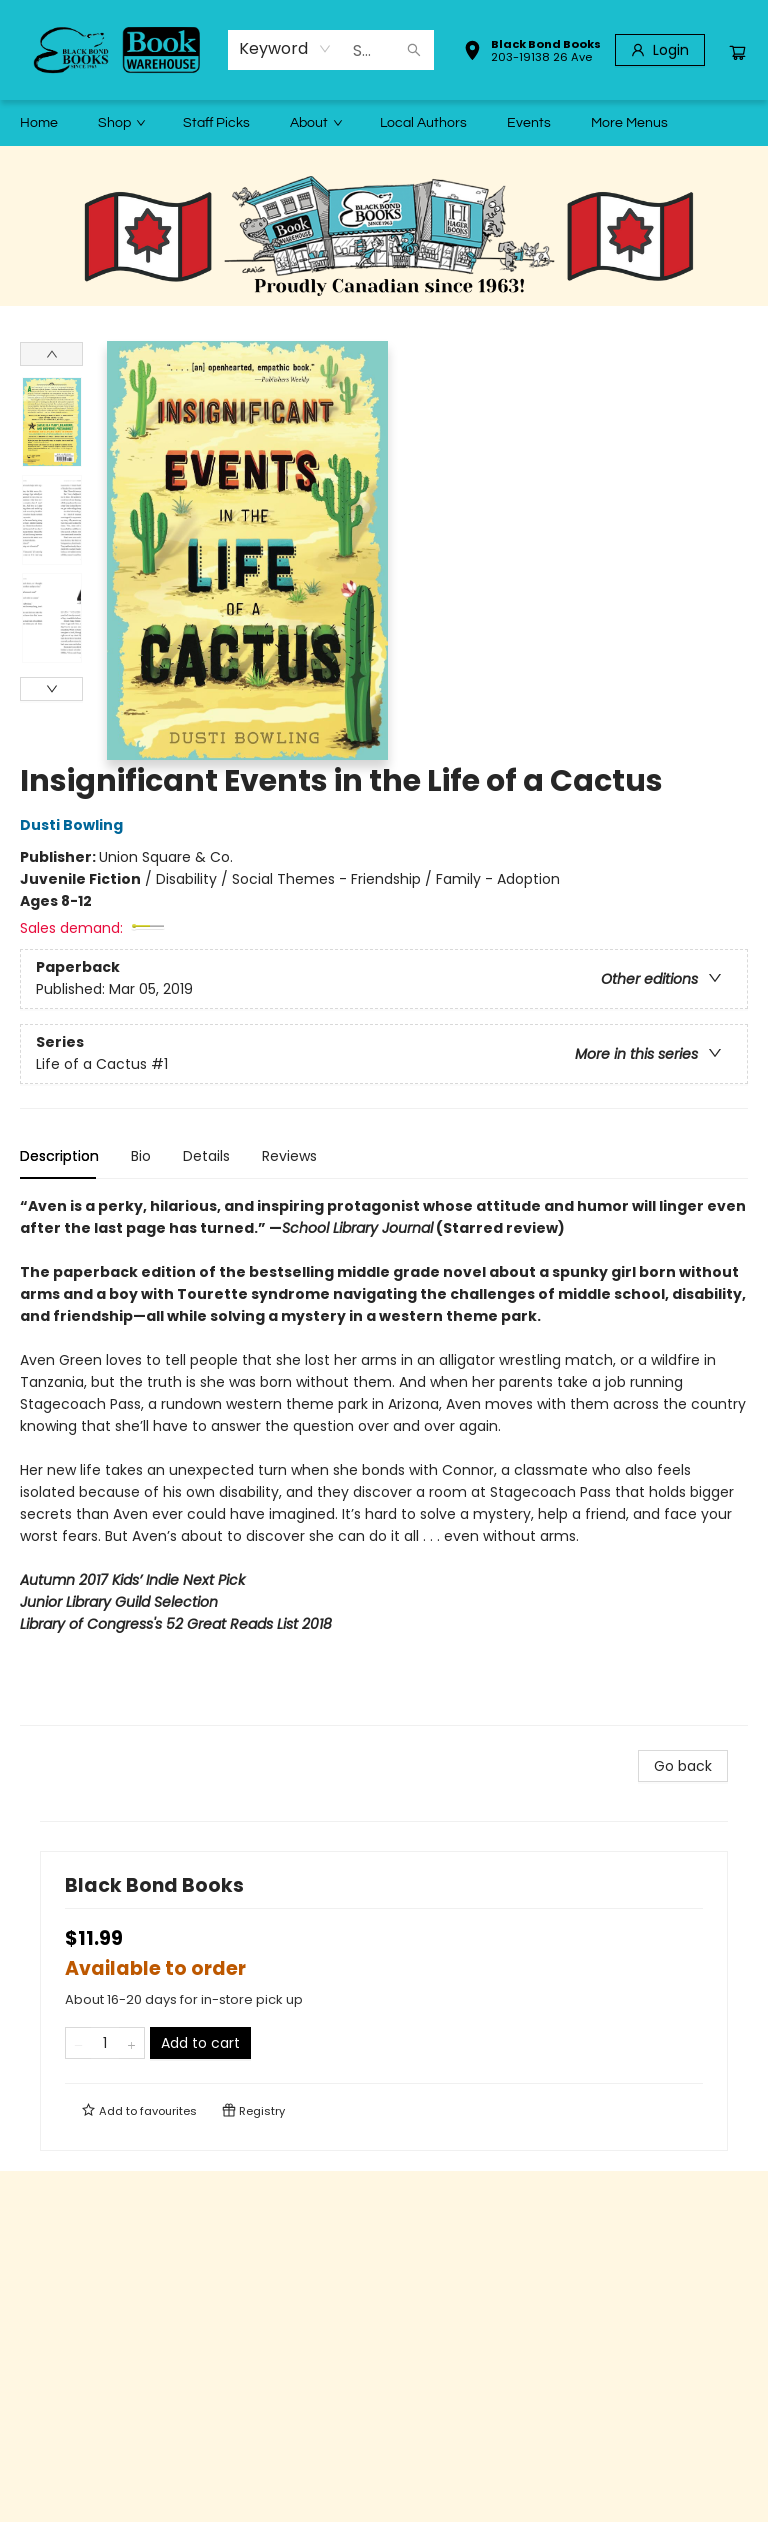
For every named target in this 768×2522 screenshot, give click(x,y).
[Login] (660, 50)
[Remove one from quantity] (78, 2043)
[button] (532, 53)
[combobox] (285, 49)
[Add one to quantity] (131, 2043)
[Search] (414, 50)
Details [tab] (206, 1156)
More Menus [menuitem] (629, 123)
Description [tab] (59, 1156)
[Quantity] (105, 2043)
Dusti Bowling (74, 825)
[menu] (384, 123)
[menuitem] (39, 123)
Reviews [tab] (289, 1156)
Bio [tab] (141, 1156)
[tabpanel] (384, 1460)
